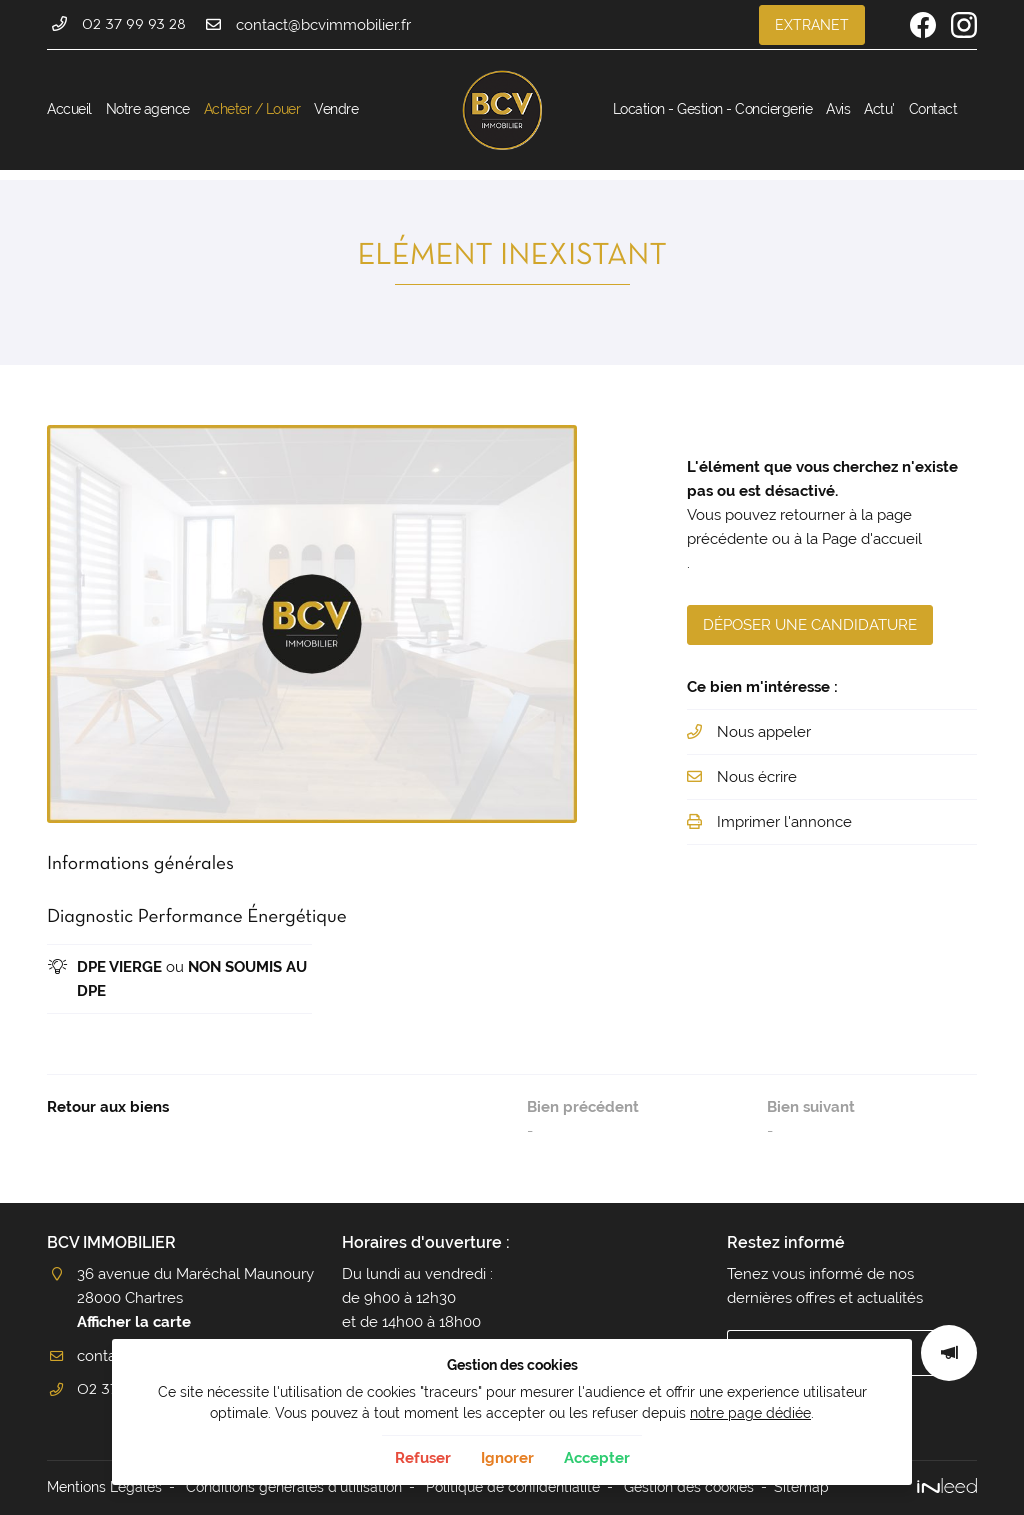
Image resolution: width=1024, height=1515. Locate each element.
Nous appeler (764, 732)
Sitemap (801, 1487)
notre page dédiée (750, 1413)
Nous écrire (757, 777)
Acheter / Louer (252, 109)
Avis (838, 109)
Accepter (597, 1458)
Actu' (879, 109)
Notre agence (148, 109)
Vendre (336, 109)
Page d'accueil (872, 539)
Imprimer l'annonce (784, 822)
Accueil (69, 109)
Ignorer (507, 1458)
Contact (933, 109)
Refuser (423, 1458)
